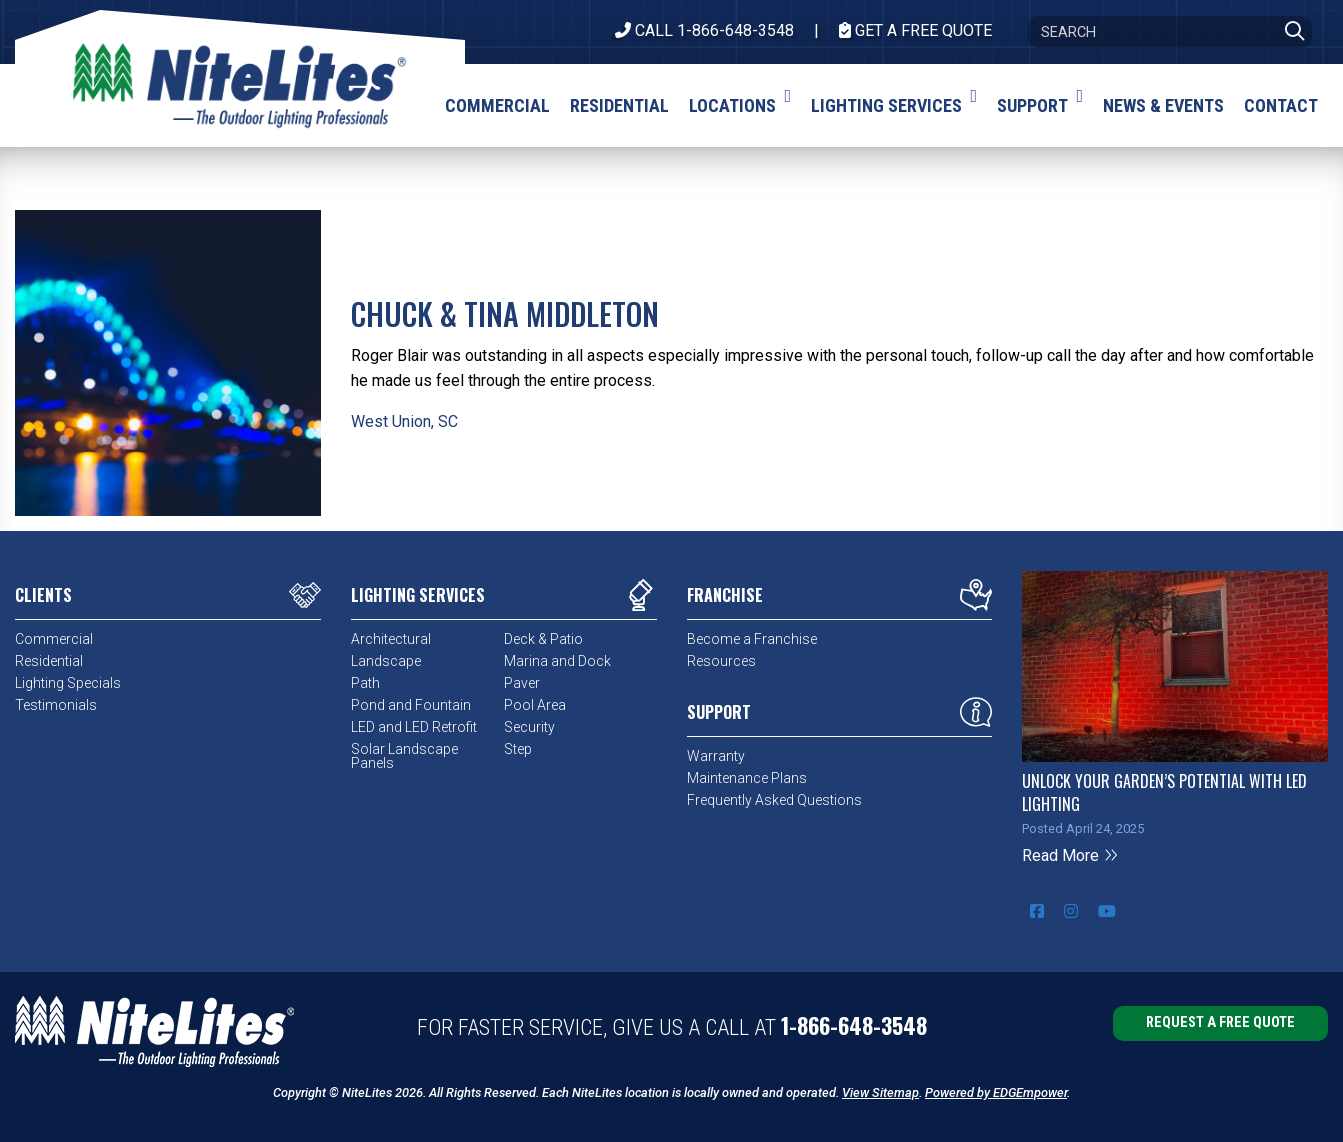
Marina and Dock (557, 661)
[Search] (1170, 32)
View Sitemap (880, 1092)
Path (365, 683)
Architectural (391, 639)
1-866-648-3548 (854, 1025)
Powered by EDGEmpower (996, 1092)
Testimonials (56, 705)
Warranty (716, 756)
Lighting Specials (68, 683)
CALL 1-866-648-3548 (704, 30)
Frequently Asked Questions (774, 800)
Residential (49, 661)
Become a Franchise (752, 639)
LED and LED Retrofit (414, 727)
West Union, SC (404, 421)
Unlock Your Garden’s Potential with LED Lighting (1164, 792)
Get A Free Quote (915, 30)
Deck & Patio (543, 639)
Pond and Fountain (411, 705)
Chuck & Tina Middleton (505, 313)
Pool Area (535, 705)
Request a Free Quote (1220, 1022)
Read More (1070, 855)
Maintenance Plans (747, 778)
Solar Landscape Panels (404, 756)
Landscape (386, 661)
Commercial (54, 639)
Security (529, 727)
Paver (522, 683)
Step (518, 749)
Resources (721, 661)
